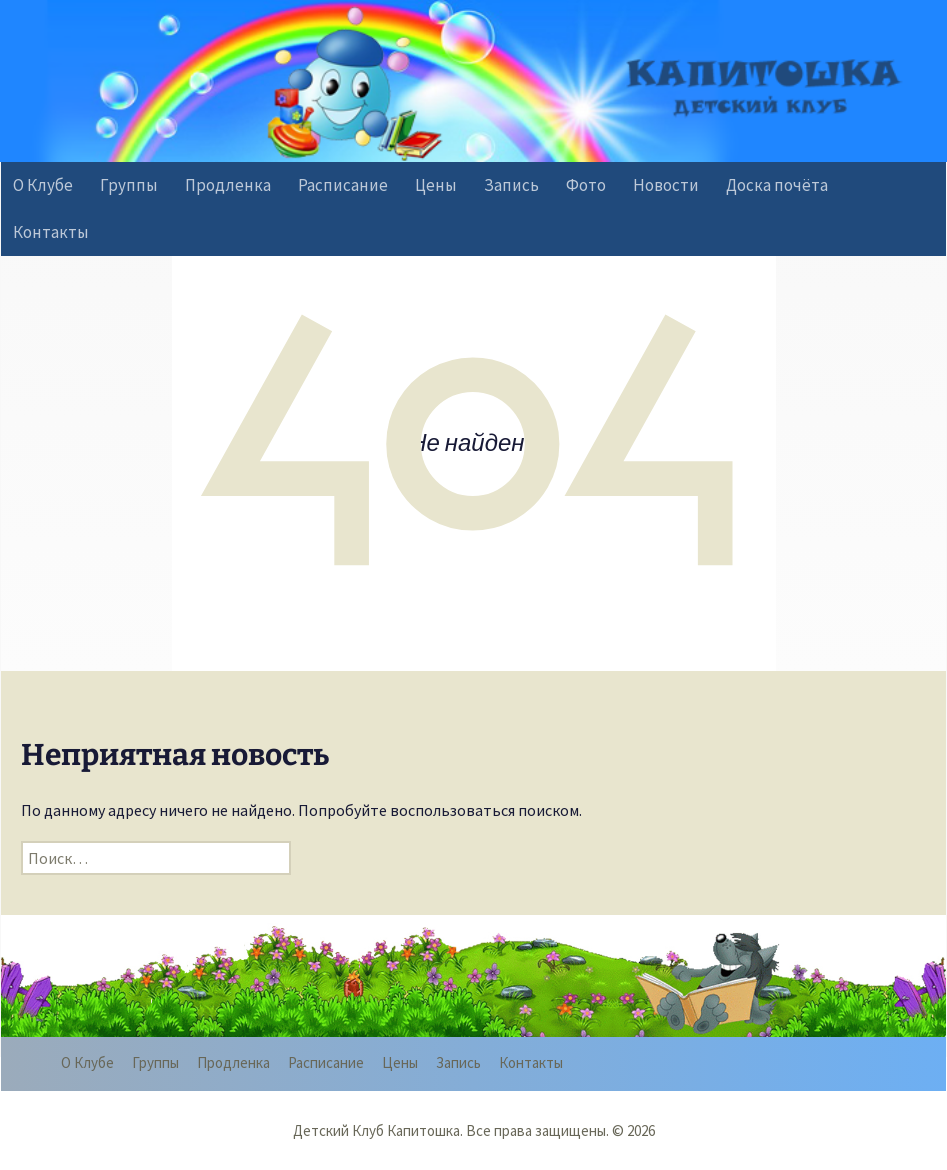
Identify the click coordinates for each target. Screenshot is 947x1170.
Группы (129, 185)
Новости (666, 185)
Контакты (51, 232)
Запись (511, 185)
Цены (436, 185)
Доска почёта (777, 185)
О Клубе (43, 185)
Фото (586, 185)
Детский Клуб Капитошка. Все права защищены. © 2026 (474, 1130)
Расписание (343, 185)
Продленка (228, 185)
